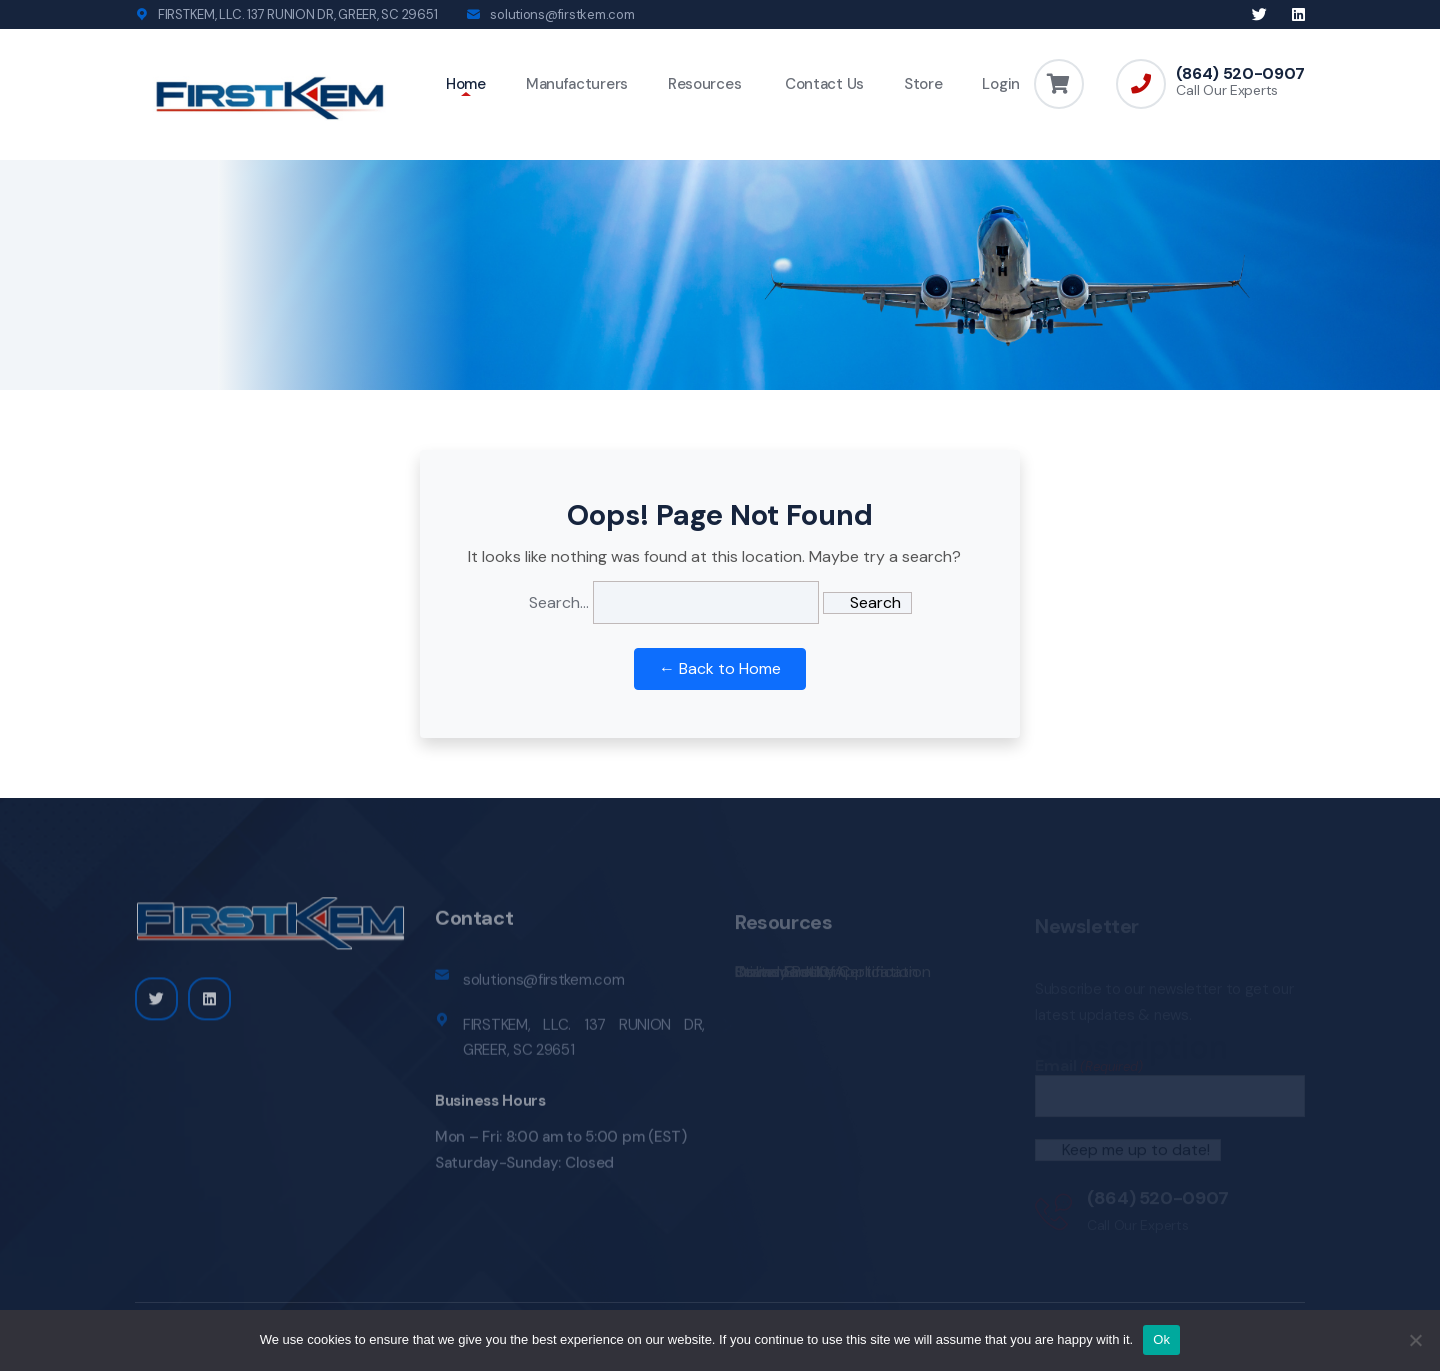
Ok (1161, 1339)
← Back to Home (720, 668)
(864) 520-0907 (1240, 74)
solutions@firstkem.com (562, 14)
